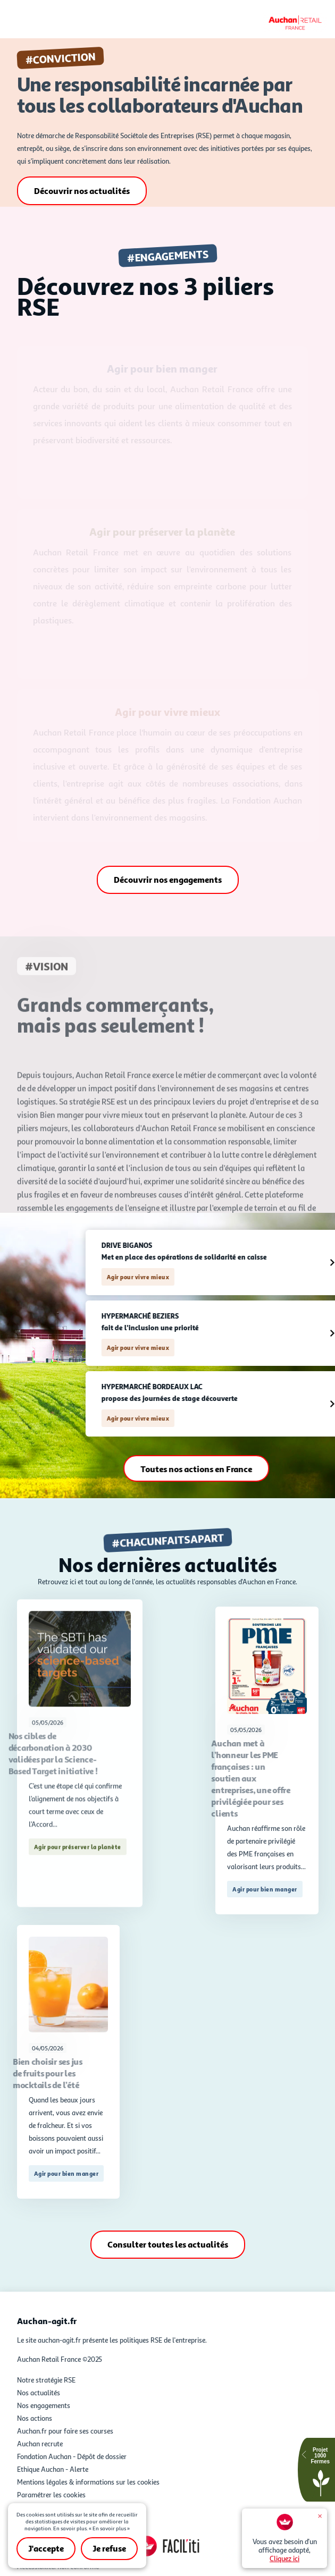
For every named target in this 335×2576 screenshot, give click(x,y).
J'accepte (46, 2548)
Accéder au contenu (167, 4)
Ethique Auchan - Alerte (52, 2469)
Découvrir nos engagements (168, 879)
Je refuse (109, 2548)
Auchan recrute (40, 2443)
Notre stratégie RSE (46, 2380)
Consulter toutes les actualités (167, 2244)
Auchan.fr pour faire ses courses (65, 2431)
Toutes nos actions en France (224, 1469)
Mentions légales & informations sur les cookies (88, 2482)
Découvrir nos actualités (82, 190)
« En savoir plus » (109, 2528)
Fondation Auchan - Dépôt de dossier (72, 2456)
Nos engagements (43, 2405)
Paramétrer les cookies (51, 2494)
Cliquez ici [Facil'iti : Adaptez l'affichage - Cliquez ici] (284, 2558)
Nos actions (34, 2418)
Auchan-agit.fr (47, 2321)
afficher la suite (80, 1708)
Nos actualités (38, 2392)
